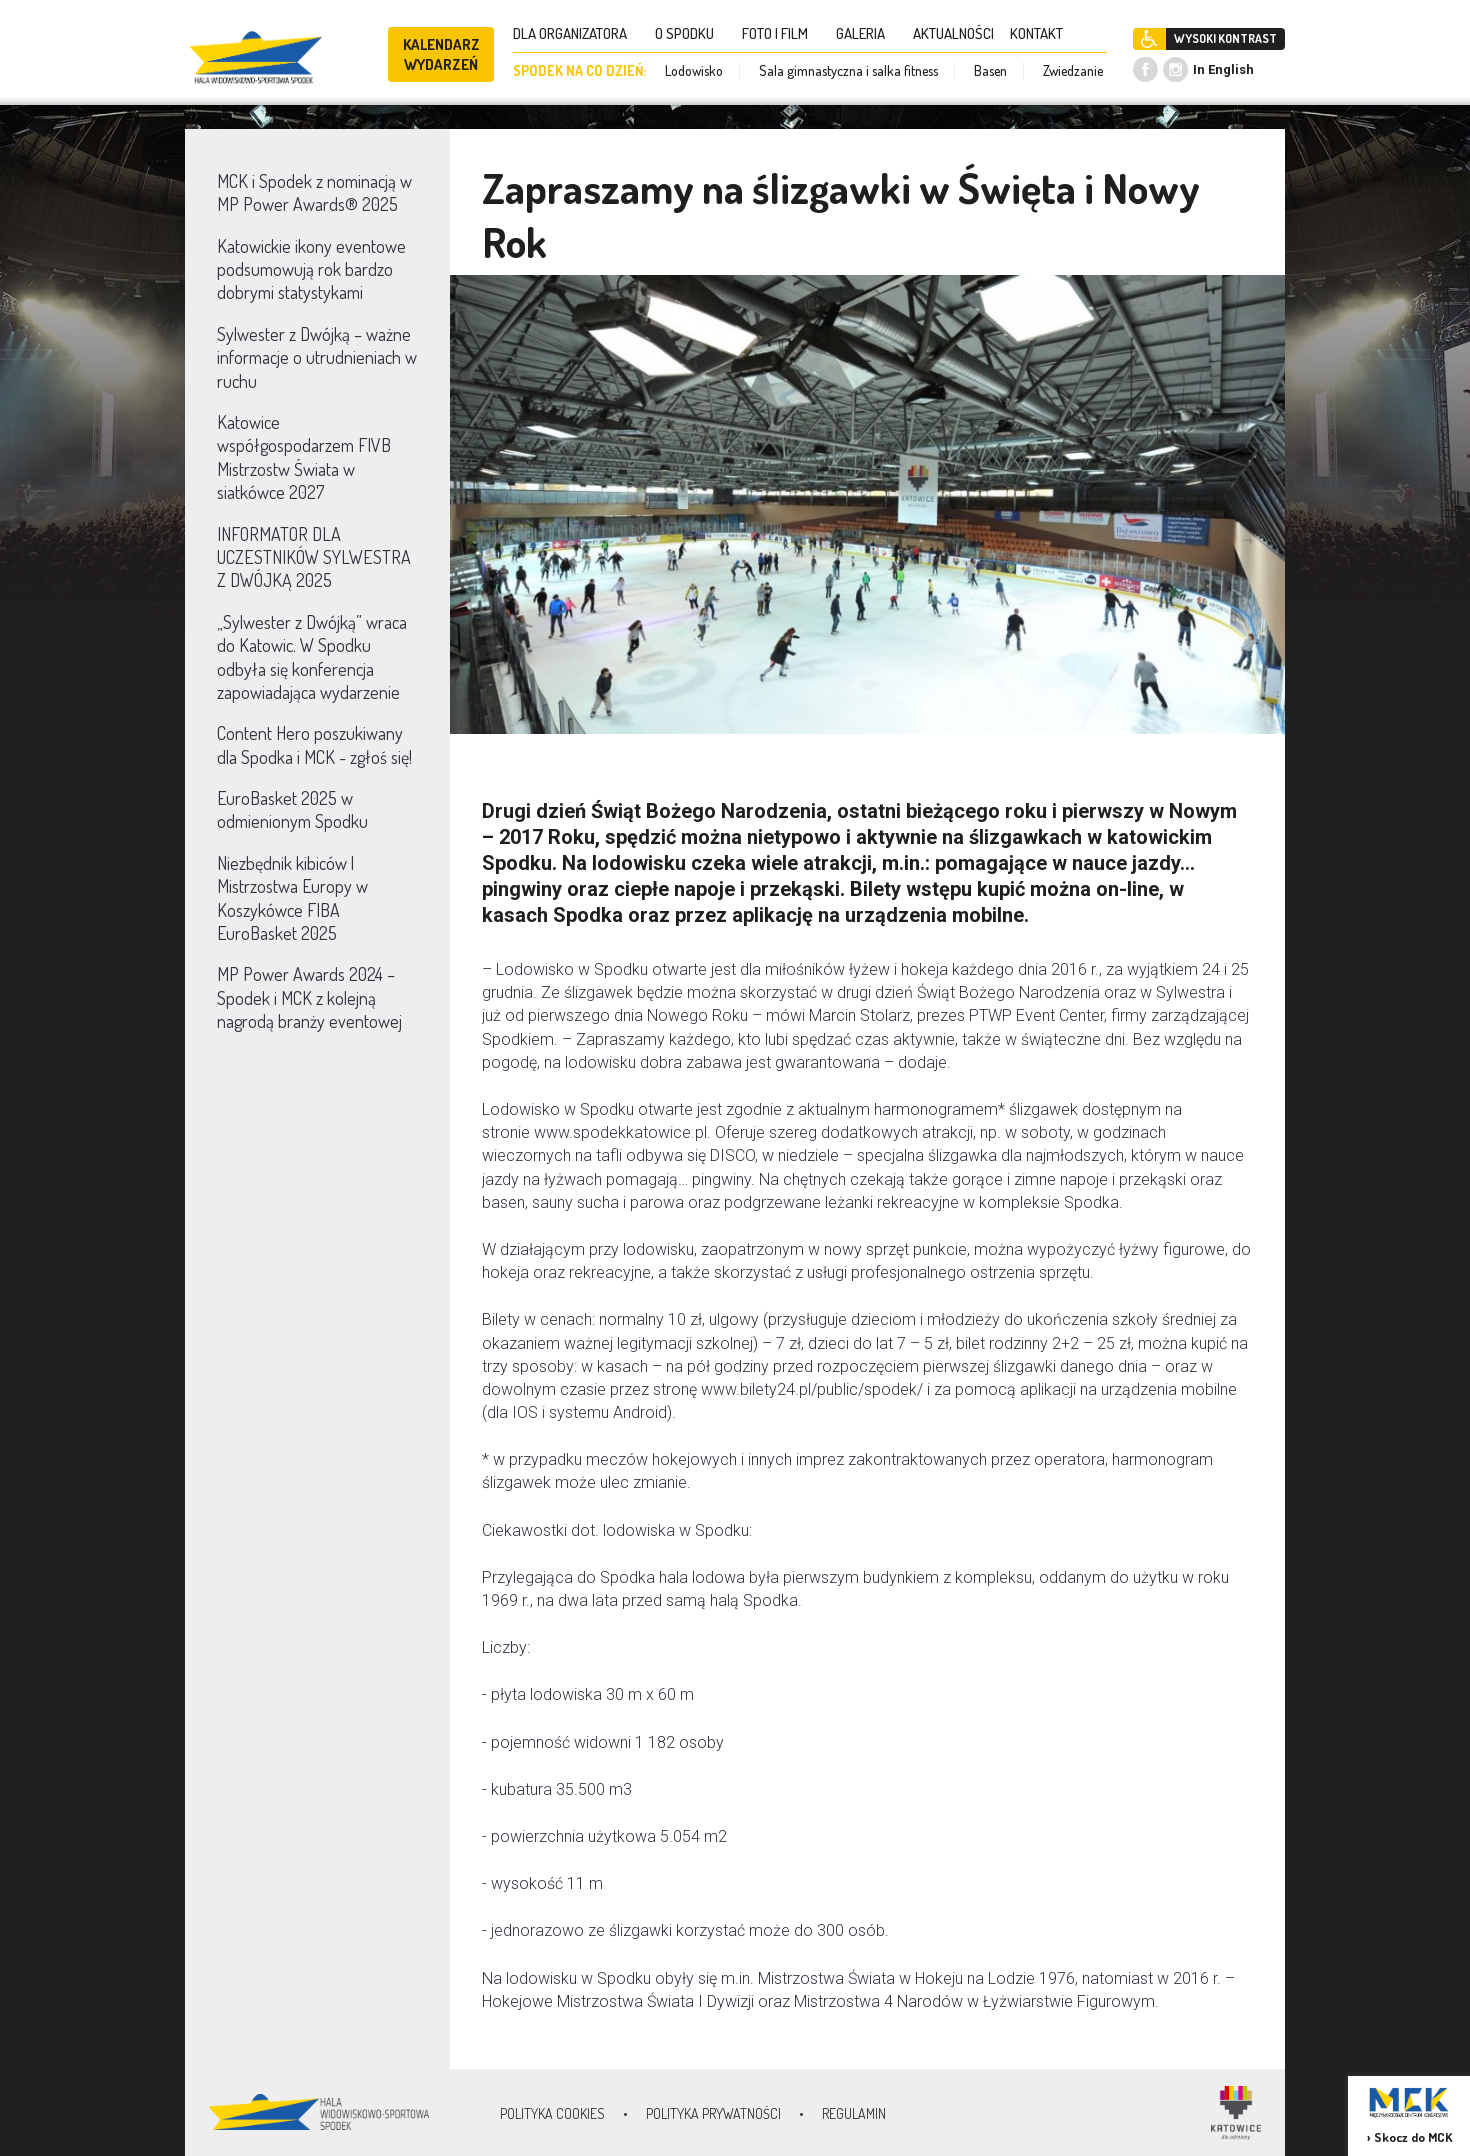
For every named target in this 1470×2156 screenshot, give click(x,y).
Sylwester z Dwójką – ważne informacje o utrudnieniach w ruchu (317, 357)
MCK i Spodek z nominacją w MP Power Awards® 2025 (314, 192)
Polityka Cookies (552, 2113)
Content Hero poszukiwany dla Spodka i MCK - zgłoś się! (314, 744)
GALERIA (866, 33)
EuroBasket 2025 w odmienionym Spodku (292, 809)
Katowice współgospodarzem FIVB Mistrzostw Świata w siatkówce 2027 (304, 457)
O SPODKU (690, 33)
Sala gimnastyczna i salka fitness (848, 70)
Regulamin (854, 2113)
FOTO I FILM (781, 33)
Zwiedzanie (1073, 70)
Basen (990, 70)
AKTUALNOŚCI (953, 33)
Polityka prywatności (713, 2113)
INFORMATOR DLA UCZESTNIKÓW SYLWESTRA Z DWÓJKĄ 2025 (314, 557)
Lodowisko (694, 70)
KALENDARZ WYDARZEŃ (441, 54)
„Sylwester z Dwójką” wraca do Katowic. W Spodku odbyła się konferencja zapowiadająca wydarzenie (312, 657)
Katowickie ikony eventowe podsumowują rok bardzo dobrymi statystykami (311, 269)
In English (1223, 69)
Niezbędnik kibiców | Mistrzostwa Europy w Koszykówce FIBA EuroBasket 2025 (292, 898)
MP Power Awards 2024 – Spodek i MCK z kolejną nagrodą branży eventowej (309, 997)
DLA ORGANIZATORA (576, 33)
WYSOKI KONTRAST (1225, 38)
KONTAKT (1042, 33)
